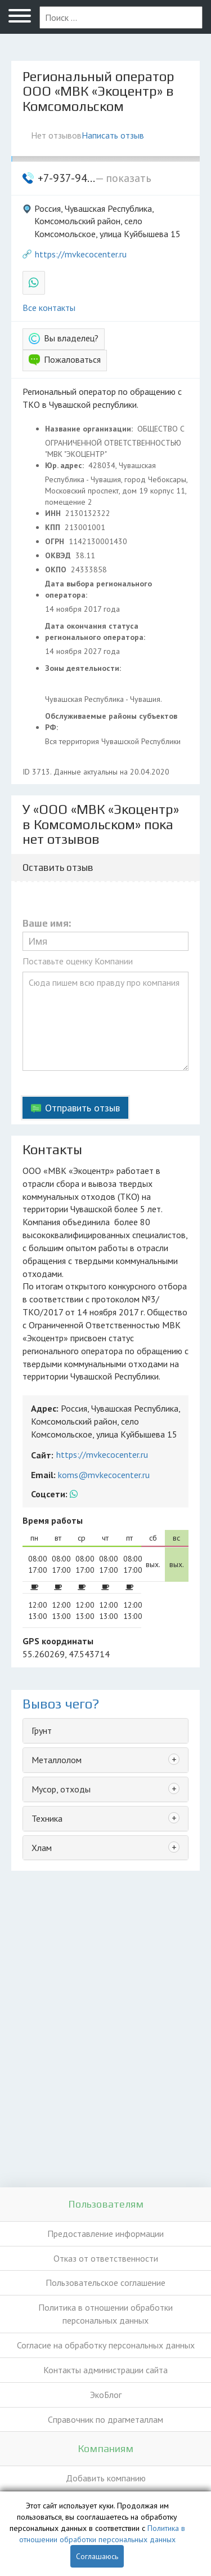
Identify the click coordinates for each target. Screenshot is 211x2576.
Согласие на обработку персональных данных (106, 2345)
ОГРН (55, 541)
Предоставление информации (105, 2233)
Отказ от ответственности (105, 2258)
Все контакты (49, 307)
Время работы (53, 1520)
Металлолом (57, 1759)
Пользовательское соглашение (105, 2282)
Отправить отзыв (82, 1107)
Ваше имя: (47, 923)
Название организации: (90, 429)
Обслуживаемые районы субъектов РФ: (111, 721)
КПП (53, 527)
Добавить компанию (106, 2478)
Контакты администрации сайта (105, 2369)
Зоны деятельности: (84, 668)
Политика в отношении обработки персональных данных (105, 2314)
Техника (47, 1818)
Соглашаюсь (97, 2556)
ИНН (54, 513)
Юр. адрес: (65, 465)
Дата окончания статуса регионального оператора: (96, 631)
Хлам (42, 1847)
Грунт (42, 1730)
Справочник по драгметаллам (105, 2419)
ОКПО (57, 569)
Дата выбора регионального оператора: (98, 589)
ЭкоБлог (106, 2394)
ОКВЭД (59, 555)
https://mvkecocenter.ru (81, 254)
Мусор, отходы (61, 1789)
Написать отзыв (113, 135)
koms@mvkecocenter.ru (104, 1474)
